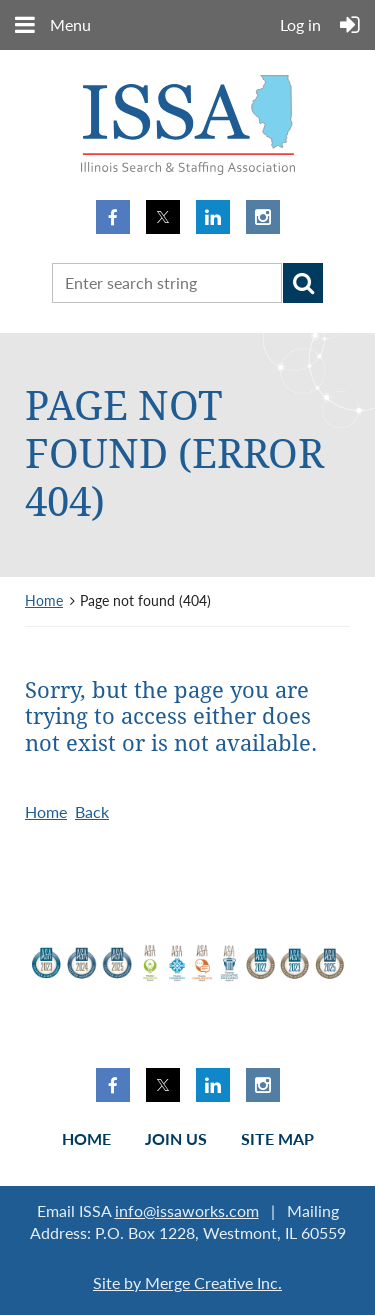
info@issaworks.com (187, 1210)
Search (303, 283)
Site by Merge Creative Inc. (187, 1282)
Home (44, 600)
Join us (176, 1138)
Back (92, 811)
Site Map (277, 1138)
